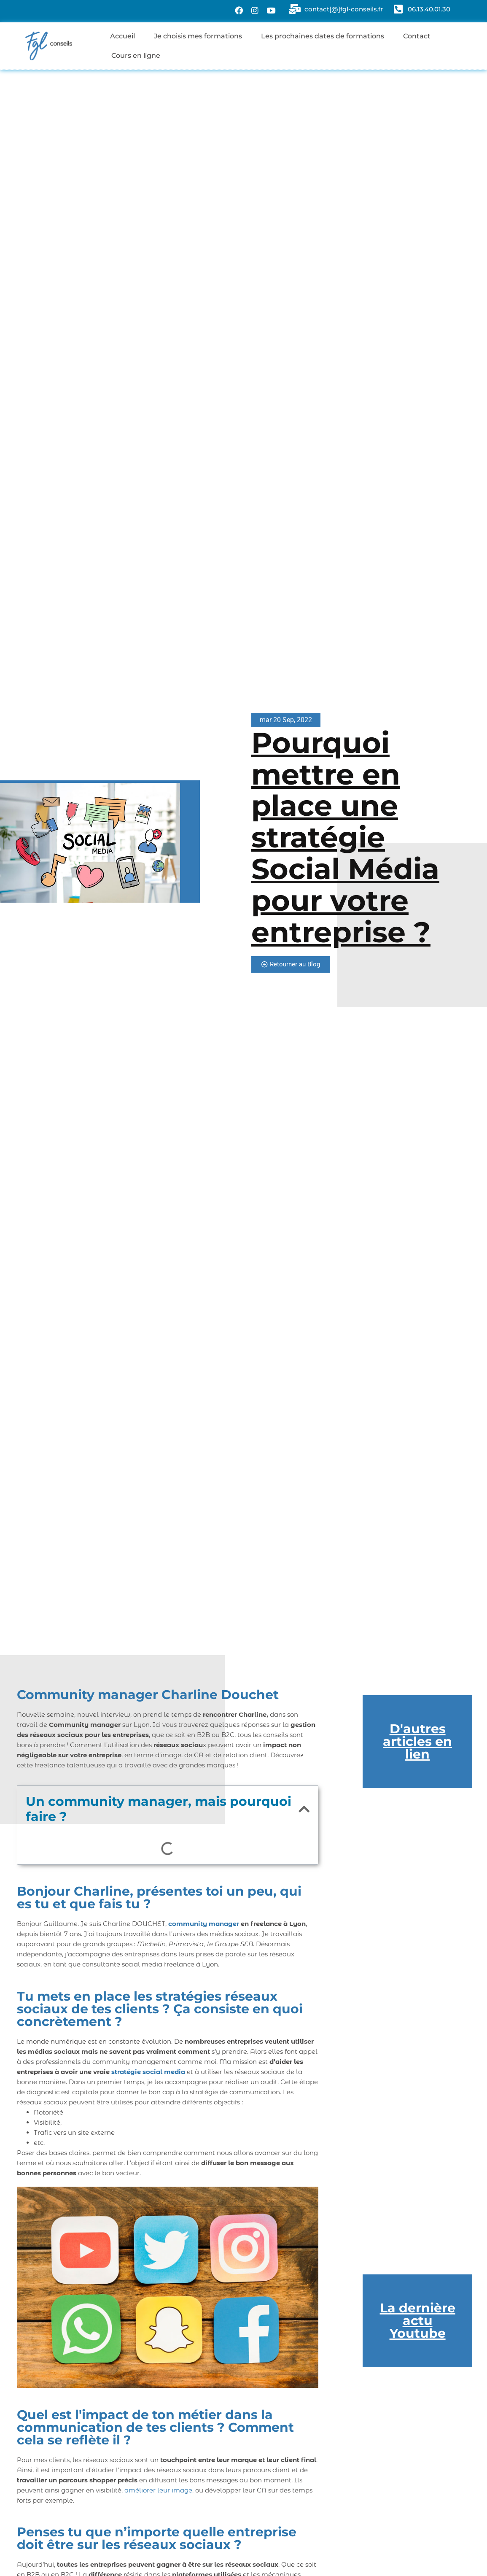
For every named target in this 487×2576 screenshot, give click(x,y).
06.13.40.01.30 (429, 9)
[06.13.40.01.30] (398, 9)
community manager (203, 1924)
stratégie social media (148, 2072)
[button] (304, 1809)
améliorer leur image (158, 2490)
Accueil (122, 36)
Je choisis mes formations (198, 36)
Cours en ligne (135, 55)
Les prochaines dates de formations (322, 36)
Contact (416, 36)
